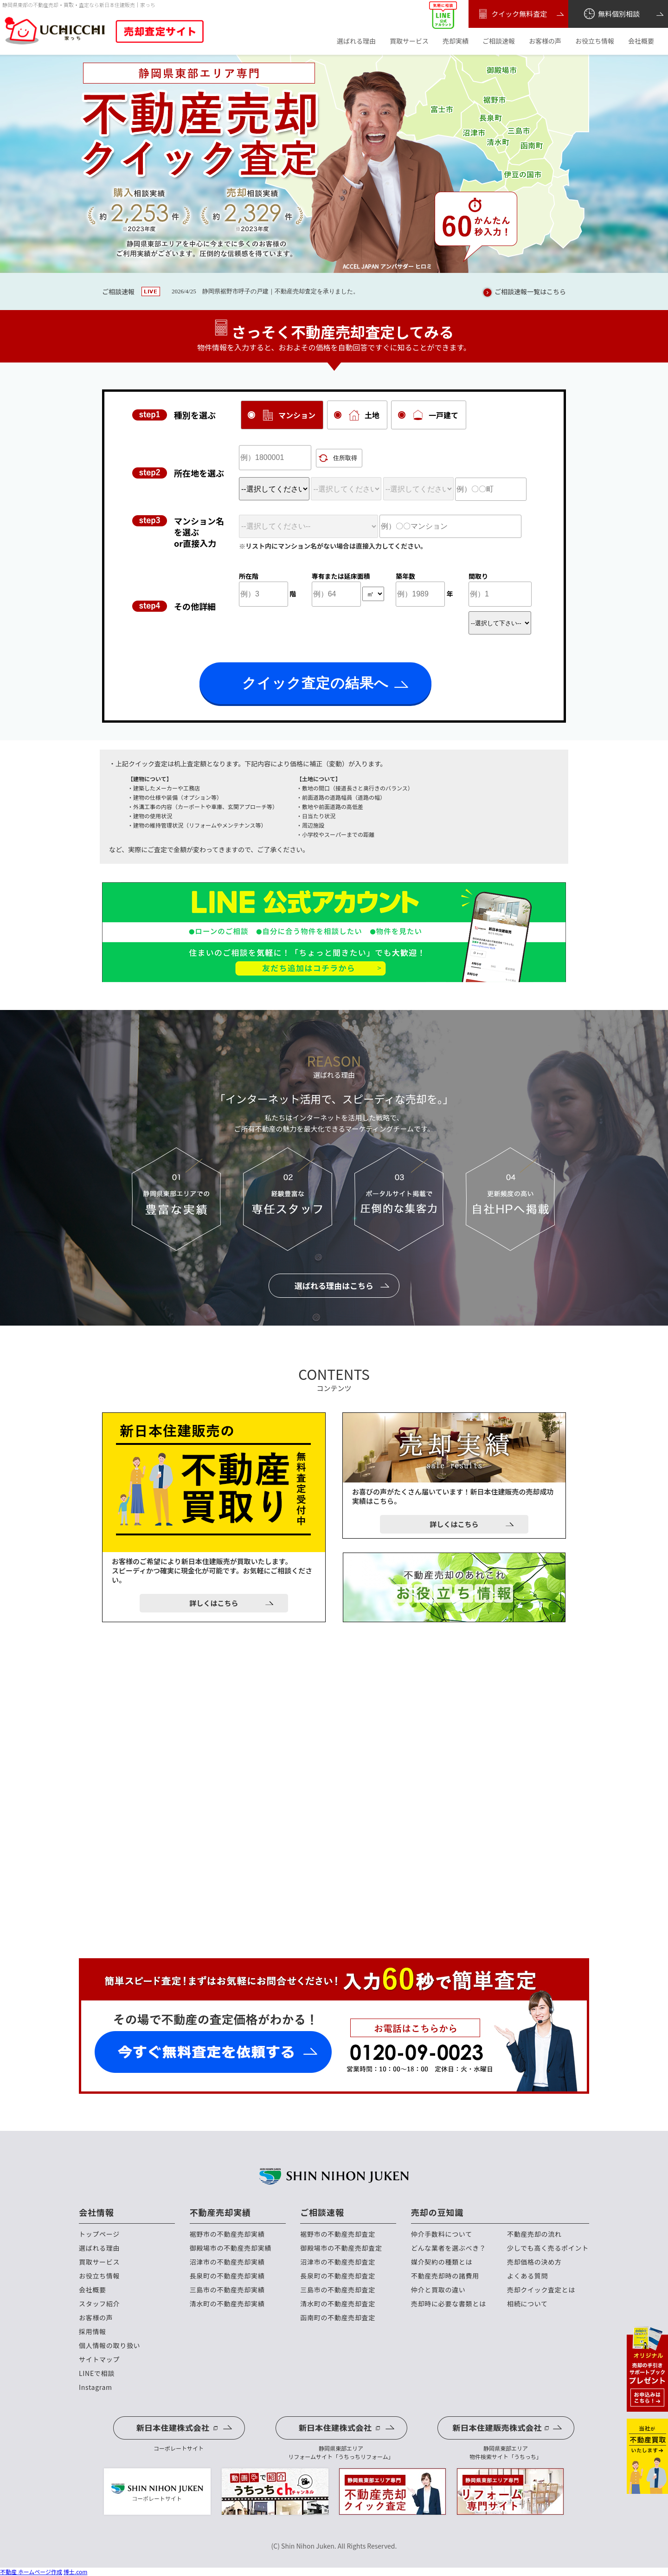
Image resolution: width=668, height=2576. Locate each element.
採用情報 (92, 2331)
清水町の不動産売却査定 (337, 2303)
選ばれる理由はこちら (334, 1285)
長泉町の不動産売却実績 (227, 2275)
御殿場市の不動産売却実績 (230, 2248)
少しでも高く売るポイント (548, 2248)
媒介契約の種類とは (441, 2262)
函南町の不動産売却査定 (337, 2317)
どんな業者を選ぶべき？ (448, 2248)
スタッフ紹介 (99, 2303)
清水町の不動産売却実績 (227, 2303)
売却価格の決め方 (534, 2262)
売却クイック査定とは (541, 2289)
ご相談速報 (498, 41)
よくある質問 (527, 2275)
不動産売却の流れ (534, 2234)
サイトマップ (99, 2359)
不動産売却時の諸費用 (445, 2275)
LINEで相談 (97, 2373)
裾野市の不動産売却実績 (227, 2234)
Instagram (95, 2387)
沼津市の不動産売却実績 (227, 2262)
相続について (527, 2303)
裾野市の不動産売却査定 (337, 2234)
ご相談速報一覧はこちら (523, 292)
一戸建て (436, 415)
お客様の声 (545, 41)
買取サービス (409, 41)
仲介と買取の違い (438, 2289)
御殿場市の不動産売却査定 (341, 2248)
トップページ (99, 2234)
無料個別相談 (611, 14)
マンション (289, 415)
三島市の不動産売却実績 (227, 2289)
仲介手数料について (441, 2234)
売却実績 (456, 41)
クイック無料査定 (511, 14)
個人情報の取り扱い (109, 2345)
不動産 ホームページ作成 (31, 2572)
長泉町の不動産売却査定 (337, 2275)
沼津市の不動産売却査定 (337, 2262)
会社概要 (641, 41)
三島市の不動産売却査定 (337, 2289)
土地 (364, 415)
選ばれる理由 (356, 41)
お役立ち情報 (594, 41)
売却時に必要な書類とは (448, 2303)
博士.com (76, 2572)
